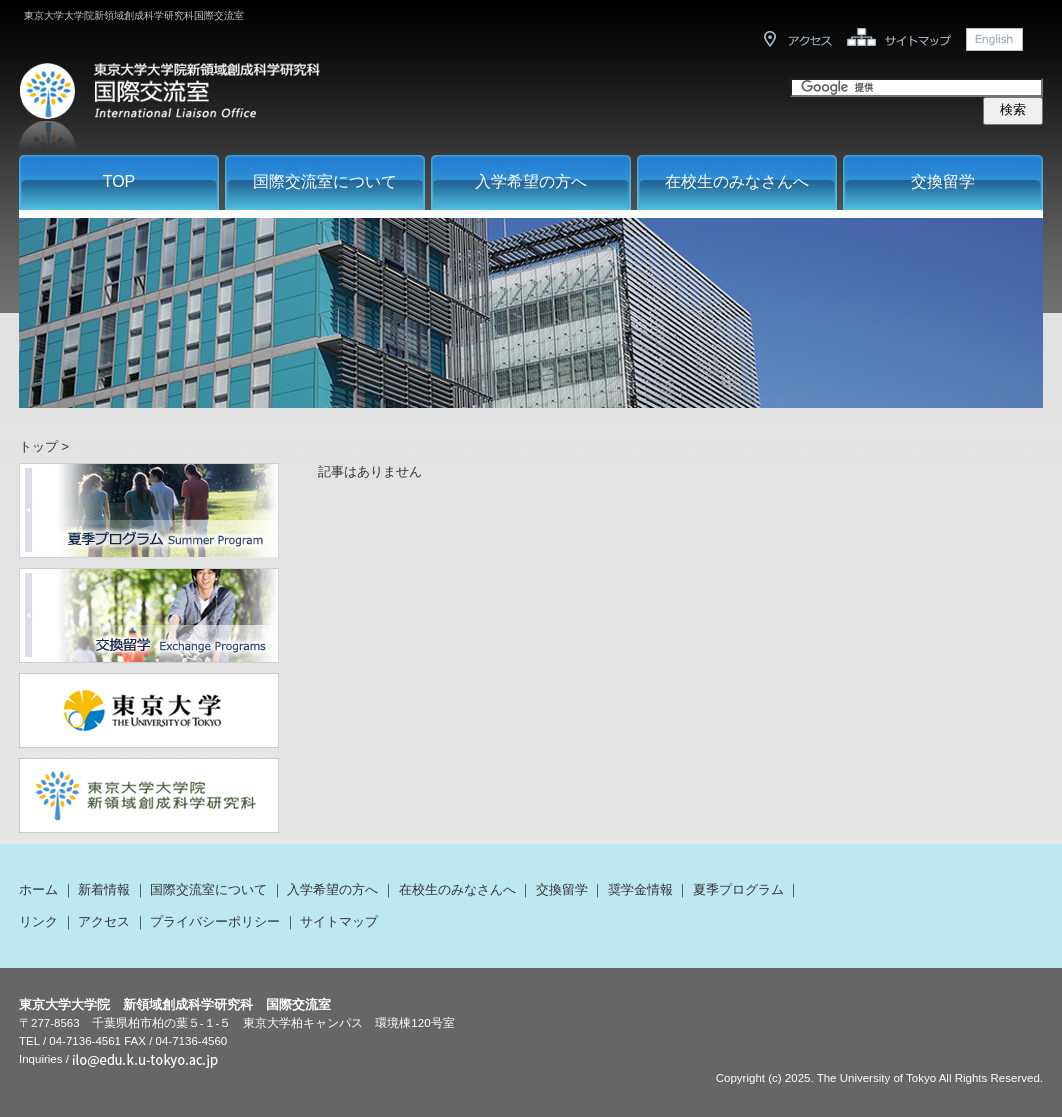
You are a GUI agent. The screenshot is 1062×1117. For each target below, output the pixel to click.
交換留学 (943, 181)
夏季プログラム (738, 889)
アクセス (104, 921)
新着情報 (104, 889)
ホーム (38, 889)
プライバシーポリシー (215, 921)
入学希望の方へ (531, 181)
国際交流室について (325, 181)
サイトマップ (339, 921)
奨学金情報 (640, 889)
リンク (38, 921)
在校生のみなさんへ (737, 181)
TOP (119, 181)
